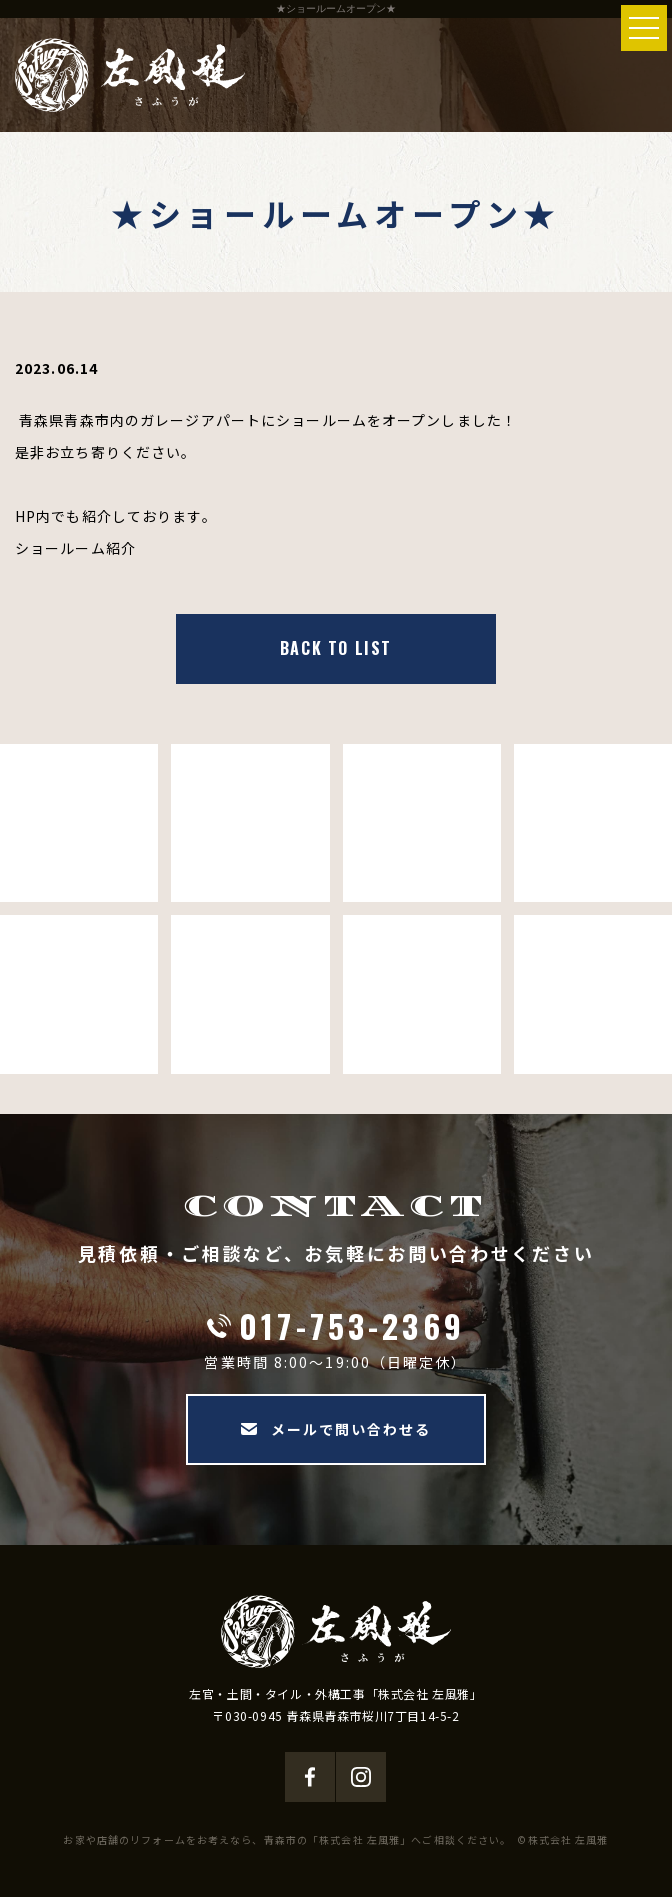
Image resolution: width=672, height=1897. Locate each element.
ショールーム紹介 (75, 548)
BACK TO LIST (336, 648)
